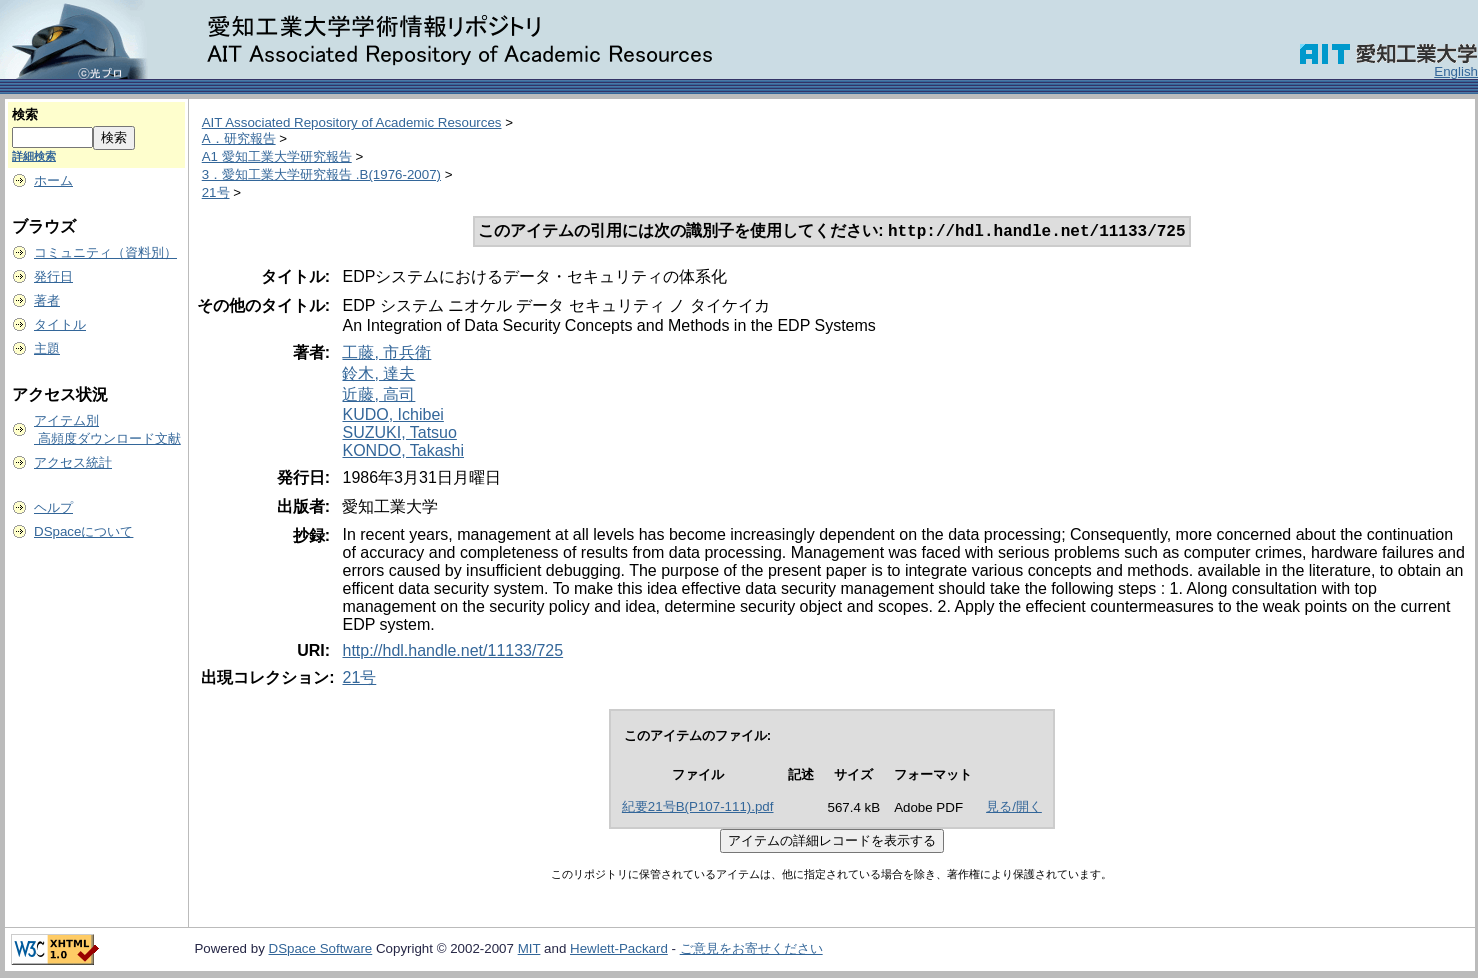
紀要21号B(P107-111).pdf (698, 808)
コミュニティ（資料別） (105, 252)
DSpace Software (321, 950)
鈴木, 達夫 (378, 375)
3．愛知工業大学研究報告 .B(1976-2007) (321, 174)
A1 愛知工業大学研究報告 (277, 156)
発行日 (53, 276)
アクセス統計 (73, 462)
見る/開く (1014, 808)
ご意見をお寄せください (751, 950)
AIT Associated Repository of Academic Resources (352, 122)
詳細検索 (34, 156)
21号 (216, 192)
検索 (25, 114)
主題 (47, 348)
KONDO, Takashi (403, 452)
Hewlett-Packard (619, 950)
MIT (529, 950)
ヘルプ (53, 507)
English (1456, 71)
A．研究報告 (239, 138)
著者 (47, 300)
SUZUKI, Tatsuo (399, 434)
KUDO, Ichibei (392, 416)
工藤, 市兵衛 (386, 354)
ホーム (53, 180)
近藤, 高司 (378, 396)
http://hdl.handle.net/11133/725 (452, 652)
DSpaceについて (83, 531)
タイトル (60, 324)
